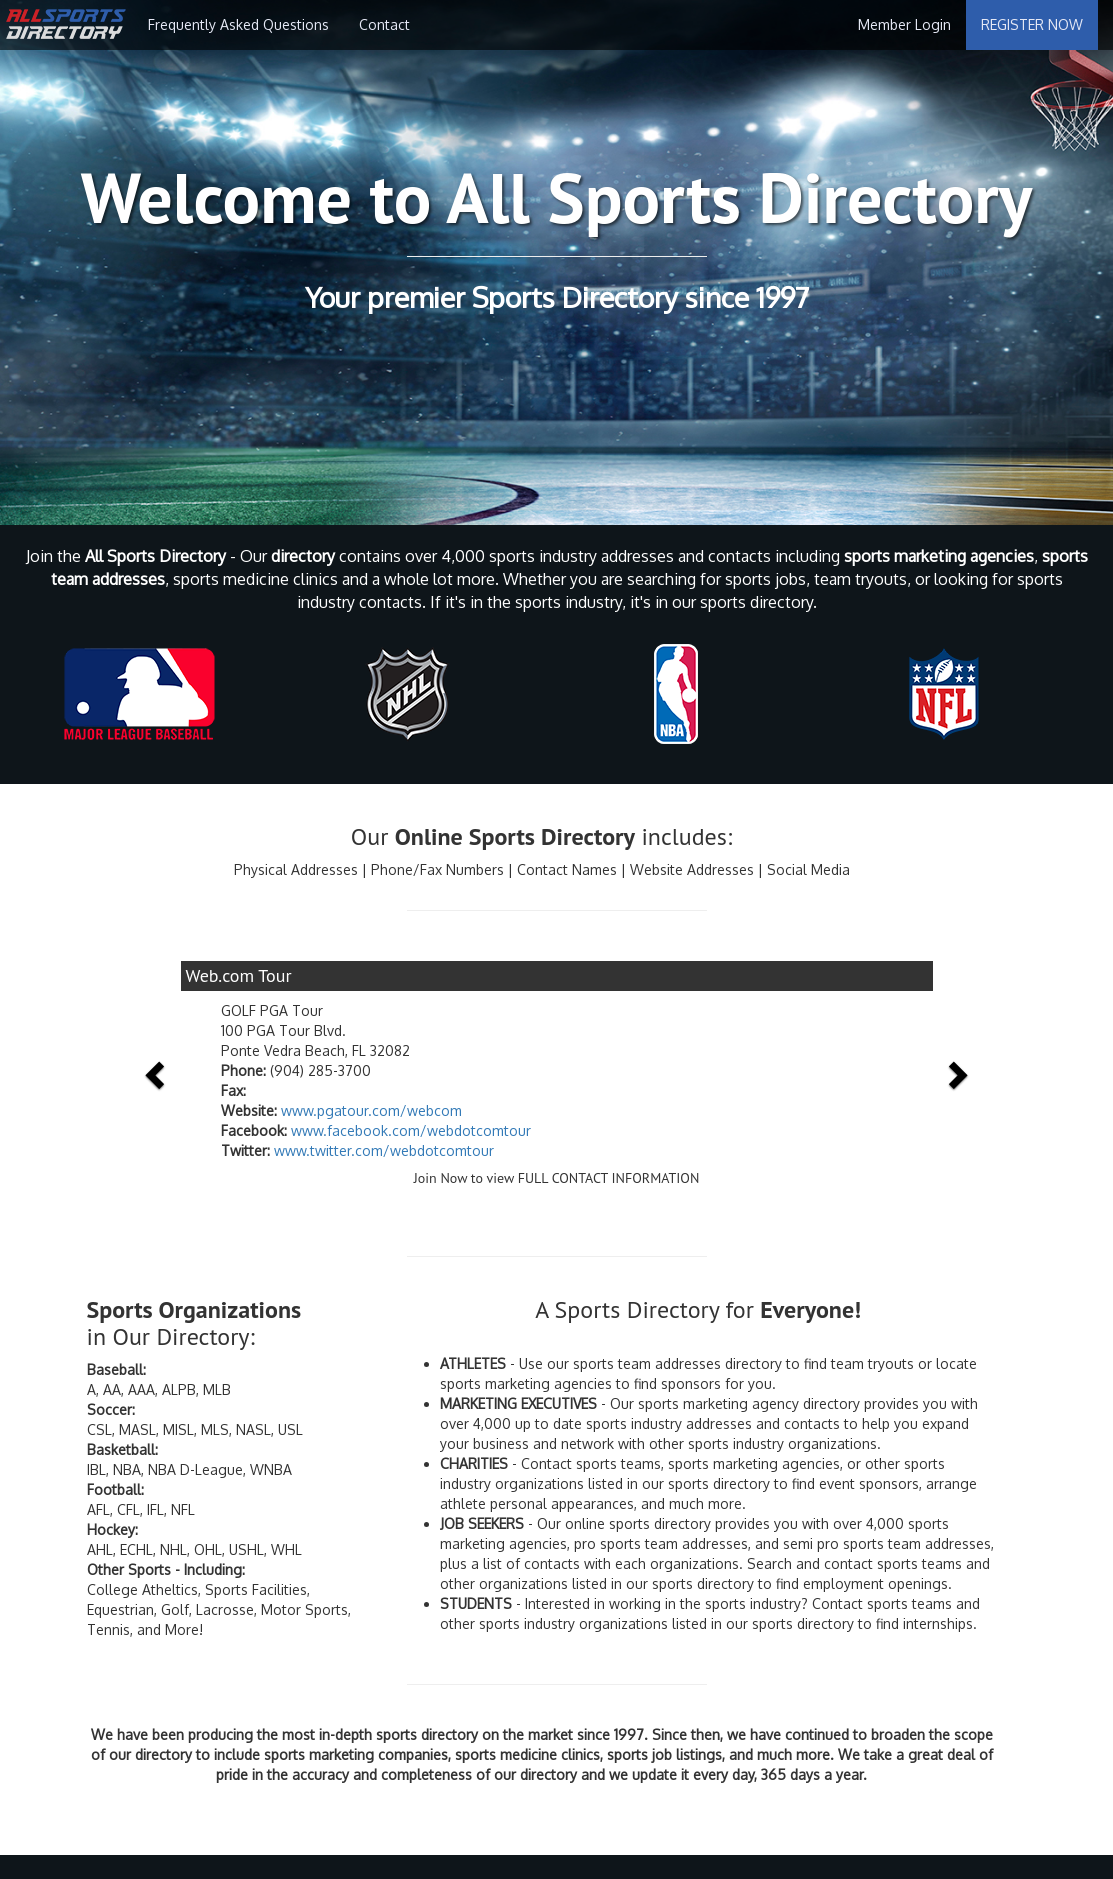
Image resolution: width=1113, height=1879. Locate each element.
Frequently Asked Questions (238, 24)
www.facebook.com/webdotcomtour (411, 1130)
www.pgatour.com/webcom (371, 1110)
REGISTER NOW (1032, 24)
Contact (384, 24)
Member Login (904, 24)
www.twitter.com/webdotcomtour (384, 1150)
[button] (157, 1073)
